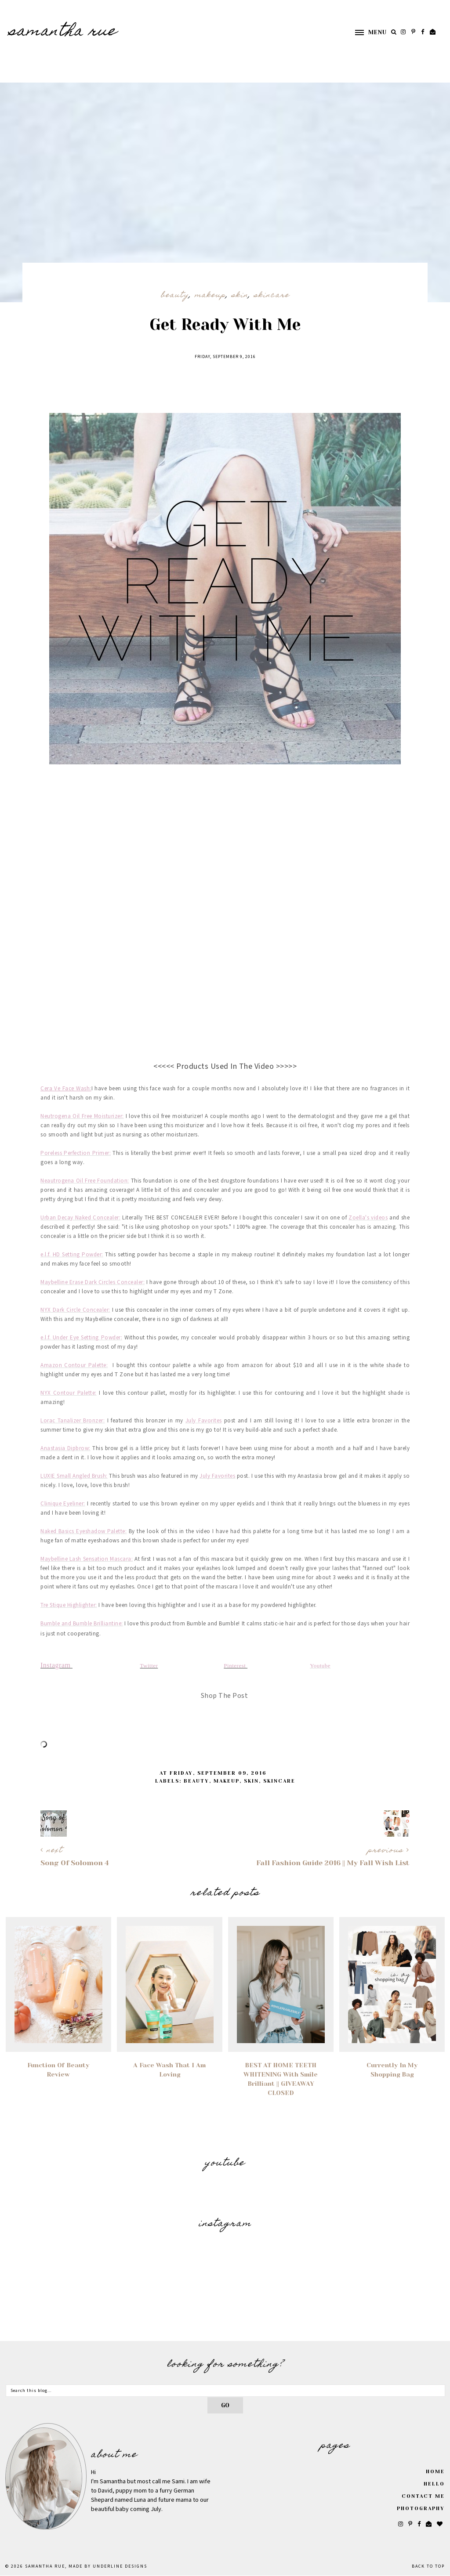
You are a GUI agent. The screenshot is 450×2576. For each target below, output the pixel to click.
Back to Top (428, 2566)
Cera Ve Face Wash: (65, 1089)
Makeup (210, 295)
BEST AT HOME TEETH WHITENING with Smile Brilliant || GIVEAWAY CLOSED (280, 2079)
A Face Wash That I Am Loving (169, 2070)
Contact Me (423, 2496)
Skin (240, 295)
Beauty (175, 295)
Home (435, 2472)
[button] (366, 32)
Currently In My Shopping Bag (392, 2070)
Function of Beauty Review (58, 2070)
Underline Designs (120, 2566)
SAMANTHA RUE (63, 32)
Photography (421, 2508)
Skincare (272, 295)
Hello (434, 2484)
